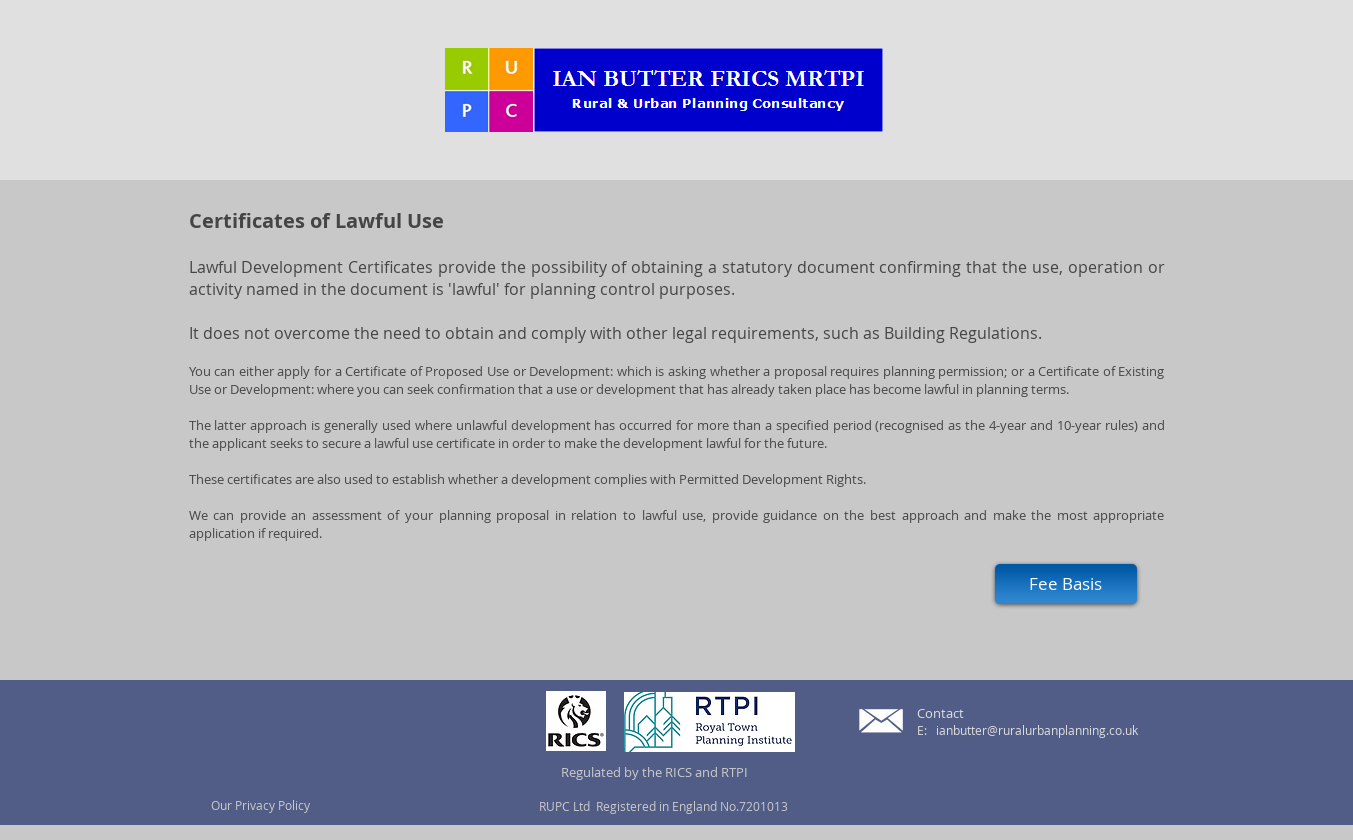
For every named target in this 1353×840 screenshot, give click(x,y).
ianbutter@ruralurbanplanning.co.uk (1037, 730)
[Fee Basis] (1066, 584)
